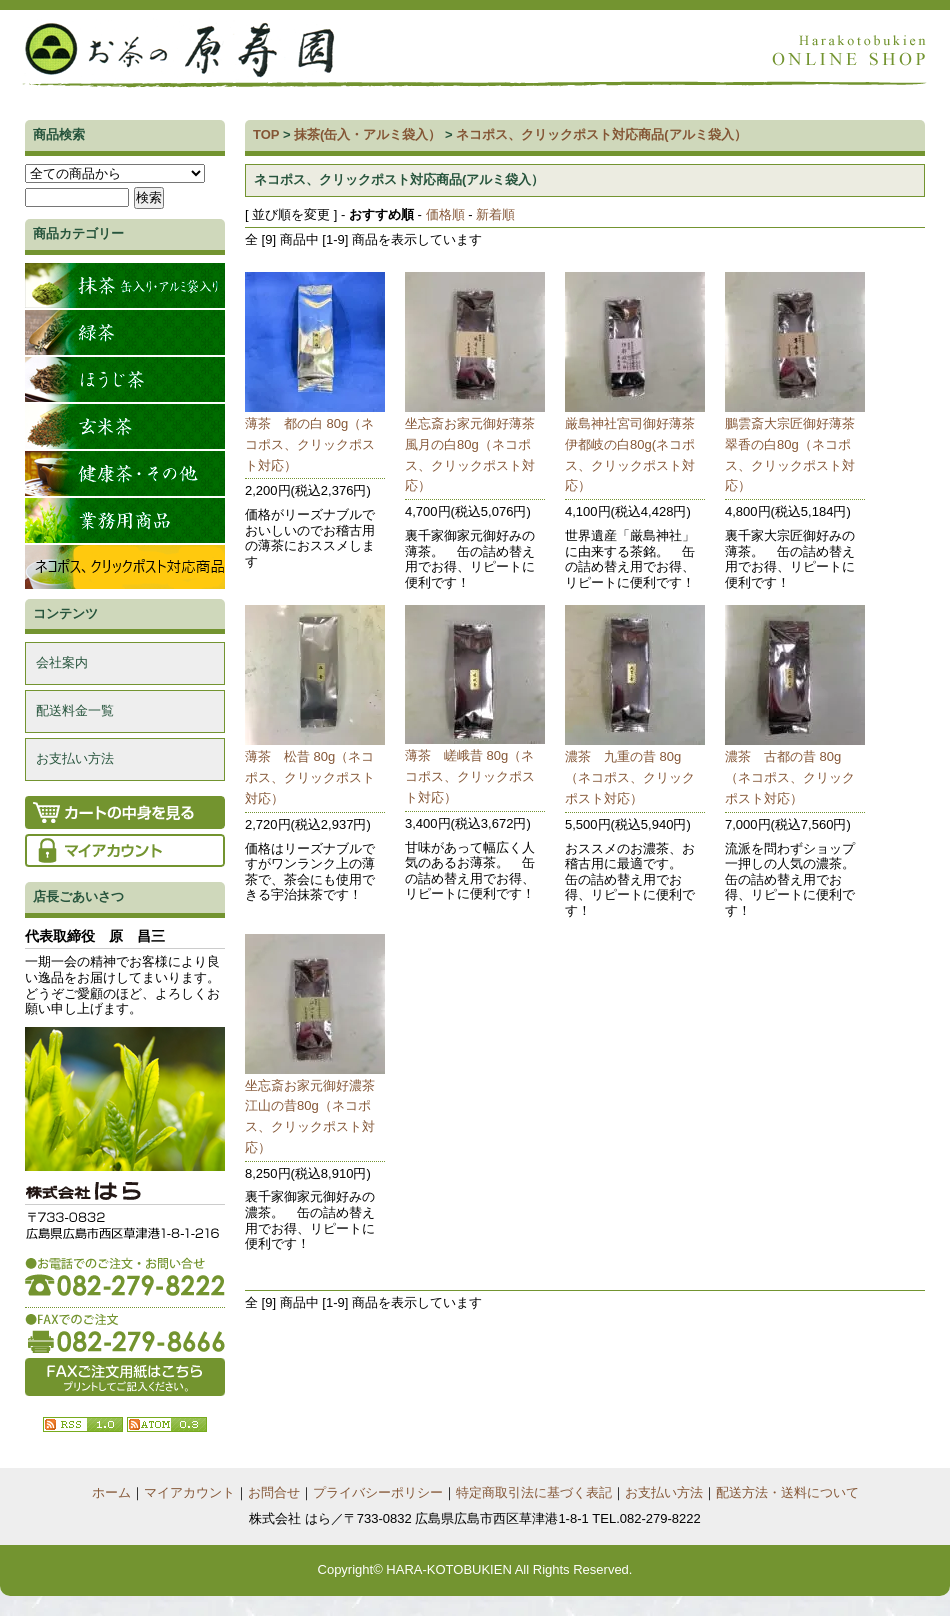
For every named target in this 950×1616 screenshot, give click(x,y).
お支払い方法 (75, 758)
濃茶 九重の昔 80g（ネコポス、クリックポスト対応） (630, 777)
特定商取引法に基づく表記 (534, 1492)
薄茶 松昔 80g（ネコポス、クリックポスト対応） (310, 777)
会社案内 (62, 662)
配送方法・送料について (787, 1492)
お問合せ (274, 1492)
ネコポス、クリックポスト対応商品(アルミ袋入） (601, 134)
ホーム (111, 1492)
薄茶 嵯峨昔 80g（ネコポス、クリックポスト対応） (470, 776)
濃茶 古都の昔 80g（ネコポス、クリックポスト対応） (790, 777)
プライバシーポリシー (378, 1492)
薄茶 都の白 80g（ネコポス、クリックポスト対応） (310, 444)
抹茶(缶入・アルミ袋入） (367, 134)
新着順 (495, 214)
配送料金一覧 (75, 710)
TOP (266, 134)
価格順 (445, 214)
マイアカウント (189, 1492)
